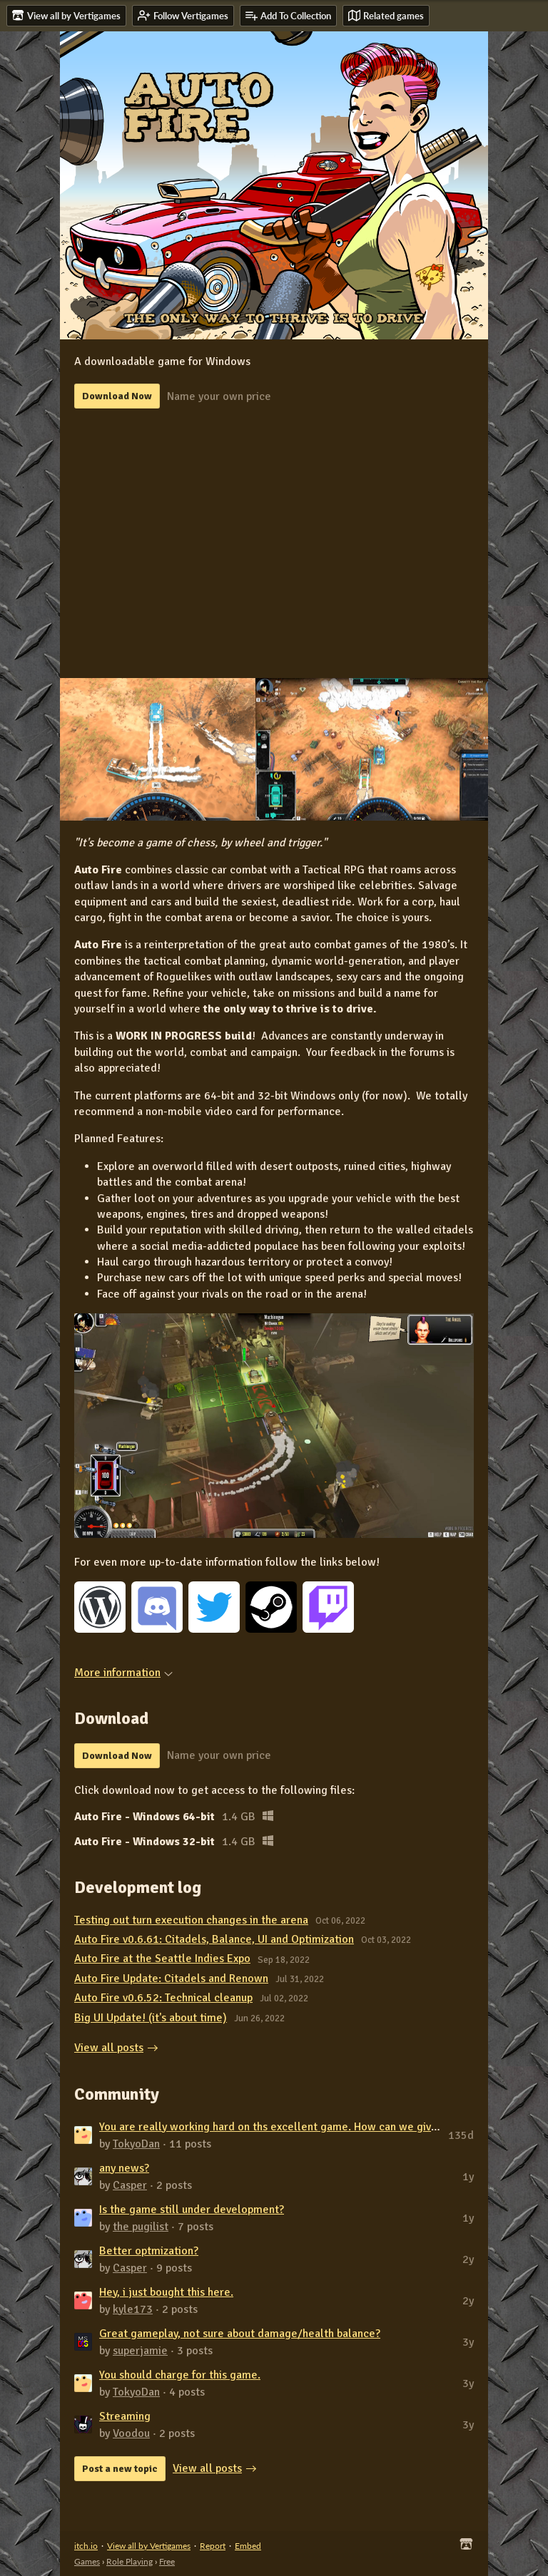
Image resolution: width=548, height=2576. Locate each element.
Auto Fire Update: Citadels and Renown (171, 1978)
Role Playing (129, 2561)
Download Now (117, 396)
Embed (248, 2545)
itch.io (86, 2545)
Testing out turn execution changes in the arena (191, 1920)
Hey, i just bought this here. (166, 2292)
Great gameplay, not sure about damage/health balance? (239, 2333)
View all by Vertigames (149, 2545)
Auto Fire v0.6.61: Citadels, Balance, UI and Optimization (214, 1939)
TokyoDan (136, 2144)
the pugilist (140, 2227)
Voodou (131, 2433)
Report (212, 2545)
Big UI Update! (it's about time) (150, 2018)
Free (167, 2561)
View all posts (108, 2048)
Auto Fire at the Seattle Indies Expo (162, 1958)
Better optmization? (148, 2251)
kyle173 (133, 2309)
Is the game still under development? (191, 2209)
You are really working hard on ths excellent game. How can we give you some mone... (313, 2127)
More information (123, 1673)
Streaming (125, 2416)
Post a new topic (120, 2469)
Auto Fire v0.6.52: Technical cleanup (163, 1998)
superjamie (140, 2351)
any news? (124, 2168)
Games (87, 2561)
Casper (130, 2185)
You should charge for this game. (179, 2375)
